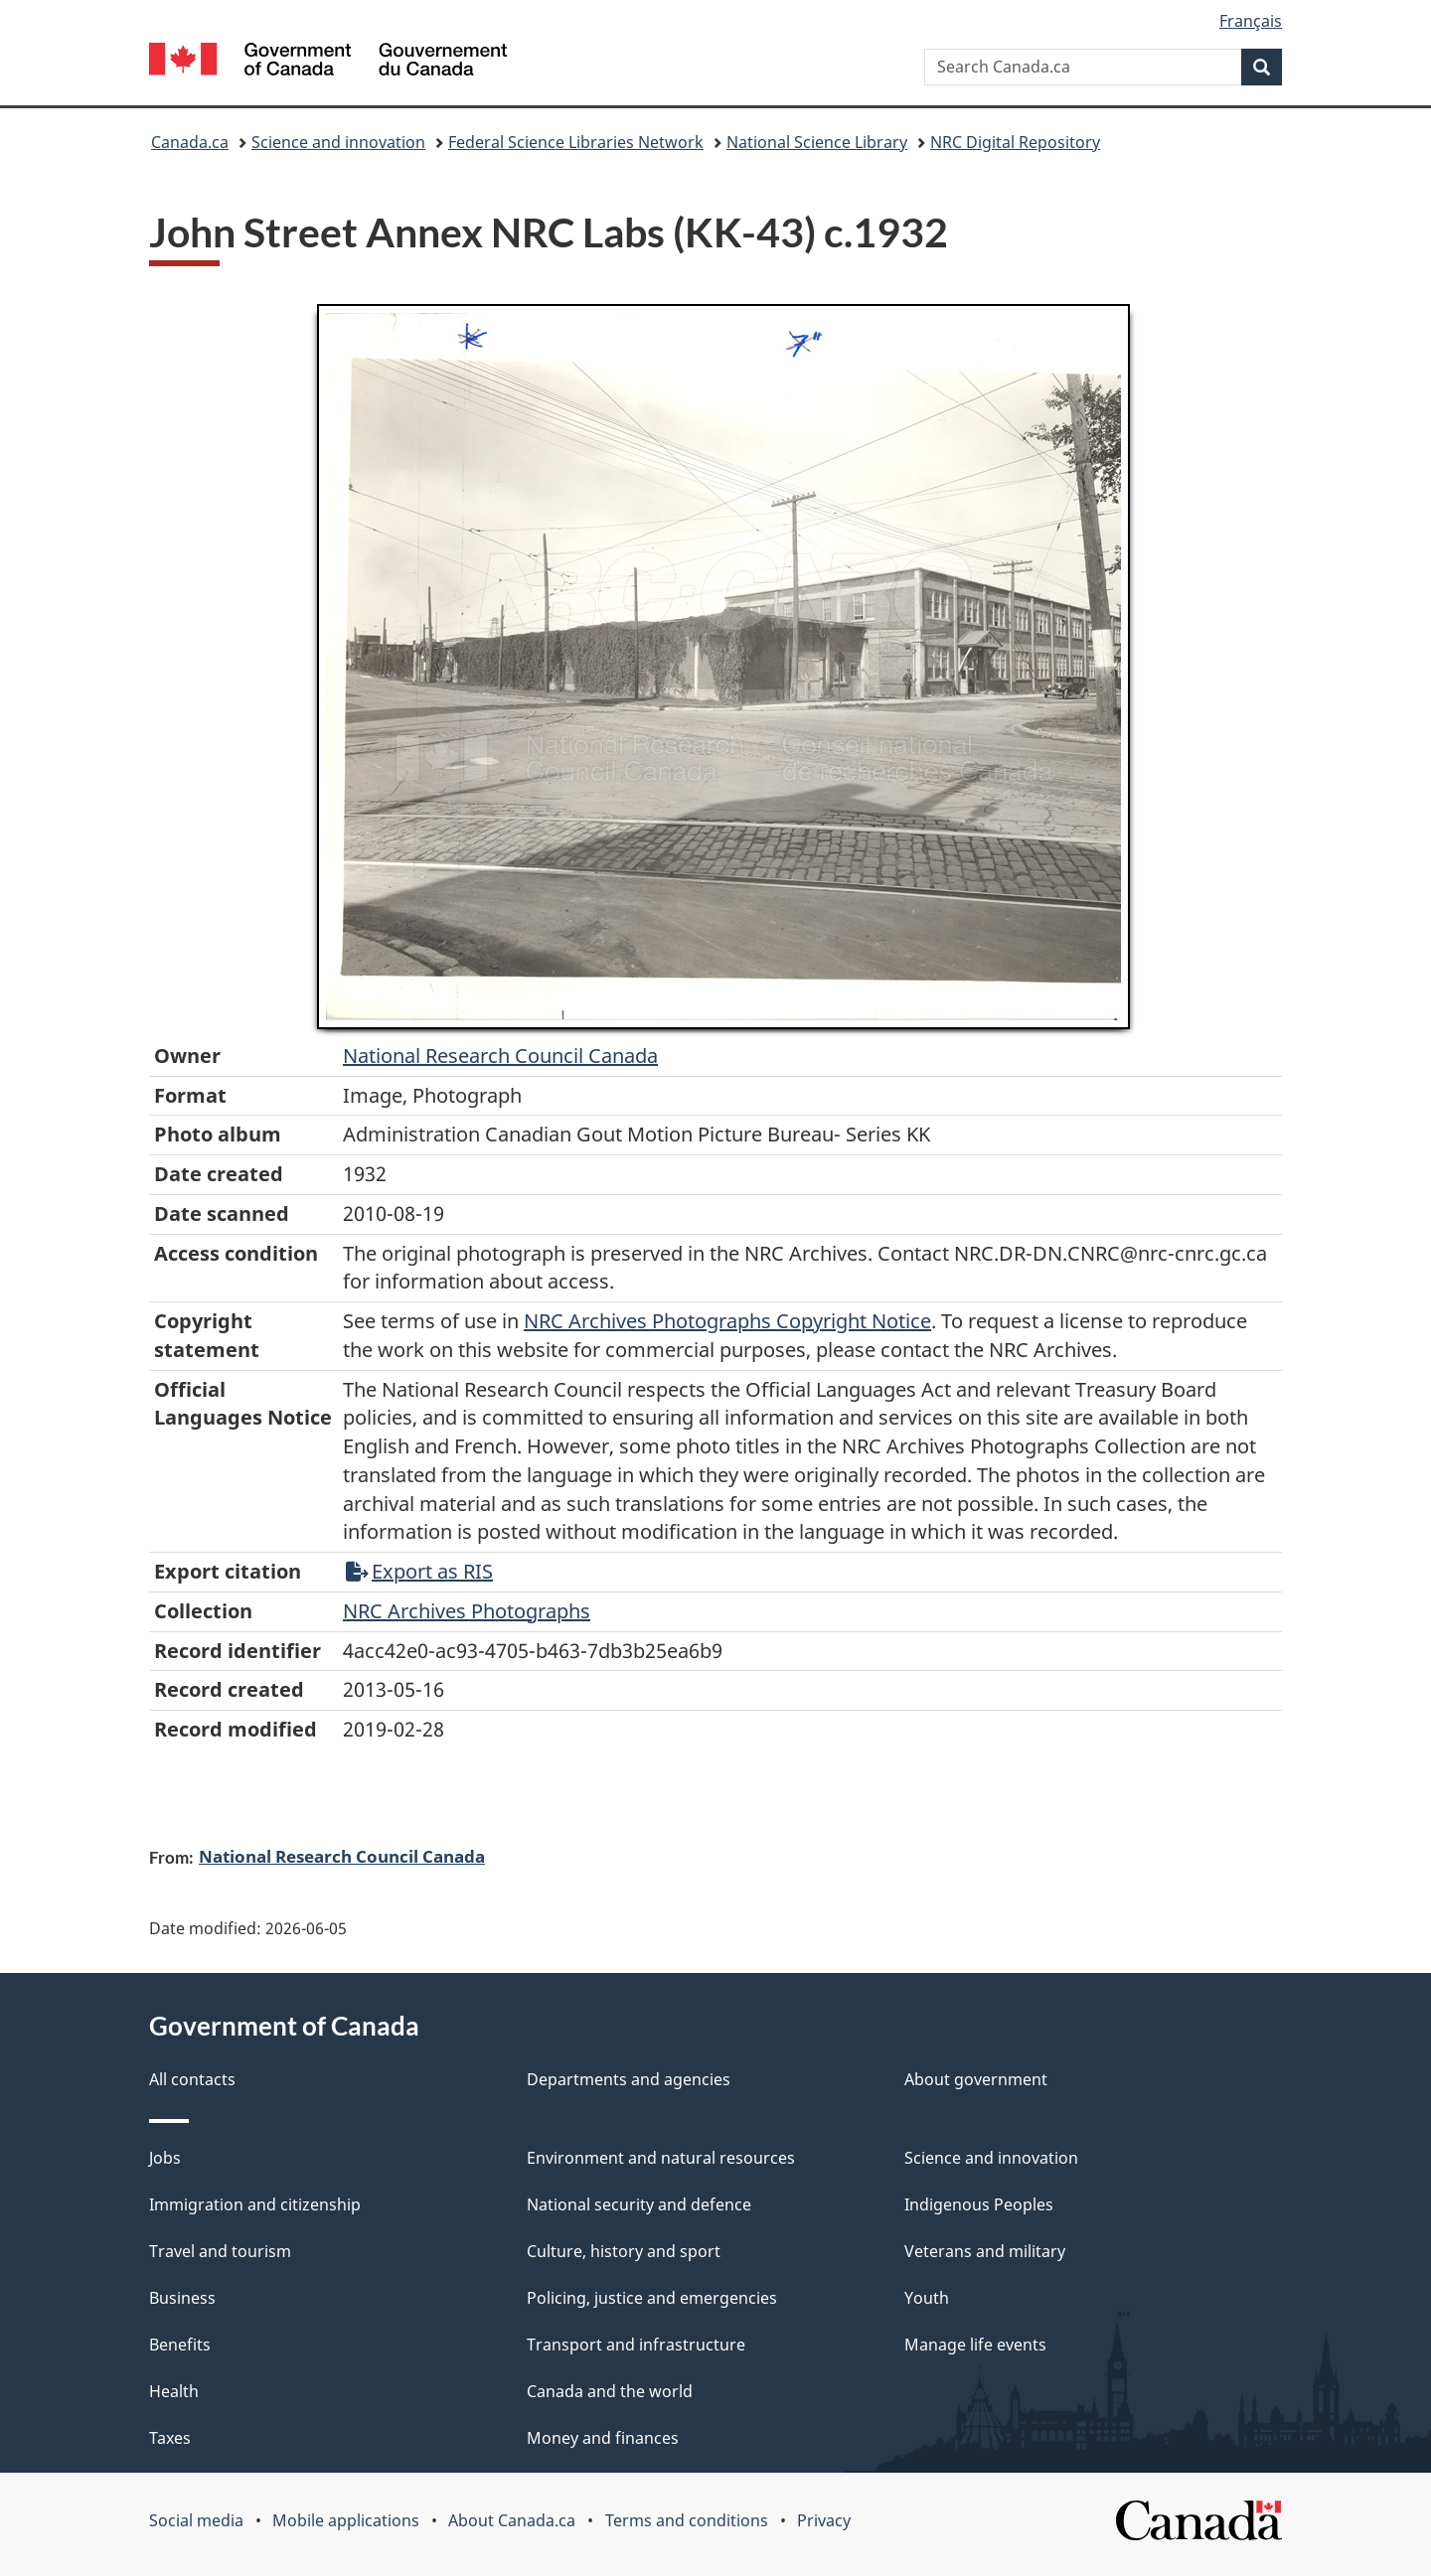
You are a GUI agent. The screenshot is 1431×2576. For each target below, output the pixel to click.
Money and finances (603, 2438)
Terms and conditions (686, 2520)
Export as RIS (419, 1571)
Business (182, 2298)
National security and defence (639, 2204)
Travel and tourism (220, 2251)
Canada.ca (190, 142)
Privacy (824, 2520)
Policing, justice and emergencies (652, 2298)
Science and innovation (338, 142)
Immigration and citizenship (255, 2204)
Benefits (180, 2344)
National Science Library (816, 142)
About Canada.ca (511, 2520)
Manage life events (975, 2344)
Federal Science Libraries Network (576, 142)
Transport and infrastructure (636, 2344)
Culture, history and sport (623, 2251)
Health (174, 2391)
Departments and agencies (628, 2079)
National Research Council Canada (500, 1055)
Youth (926, 2298)
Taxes (170, 2438)
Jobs (165, 2158)
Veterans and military (984, 2251)
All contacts (192, 2079)
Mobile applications (345, 2520)
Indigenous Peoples (978, 2204)
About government (975, 2079)
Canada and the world (610, 2391)
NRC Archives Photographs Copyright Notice (727, 1320)
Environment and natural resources (661, 2158)
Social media (196, 2520)
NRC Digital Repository (1015, 142)
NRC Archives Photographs (466, 1610)
